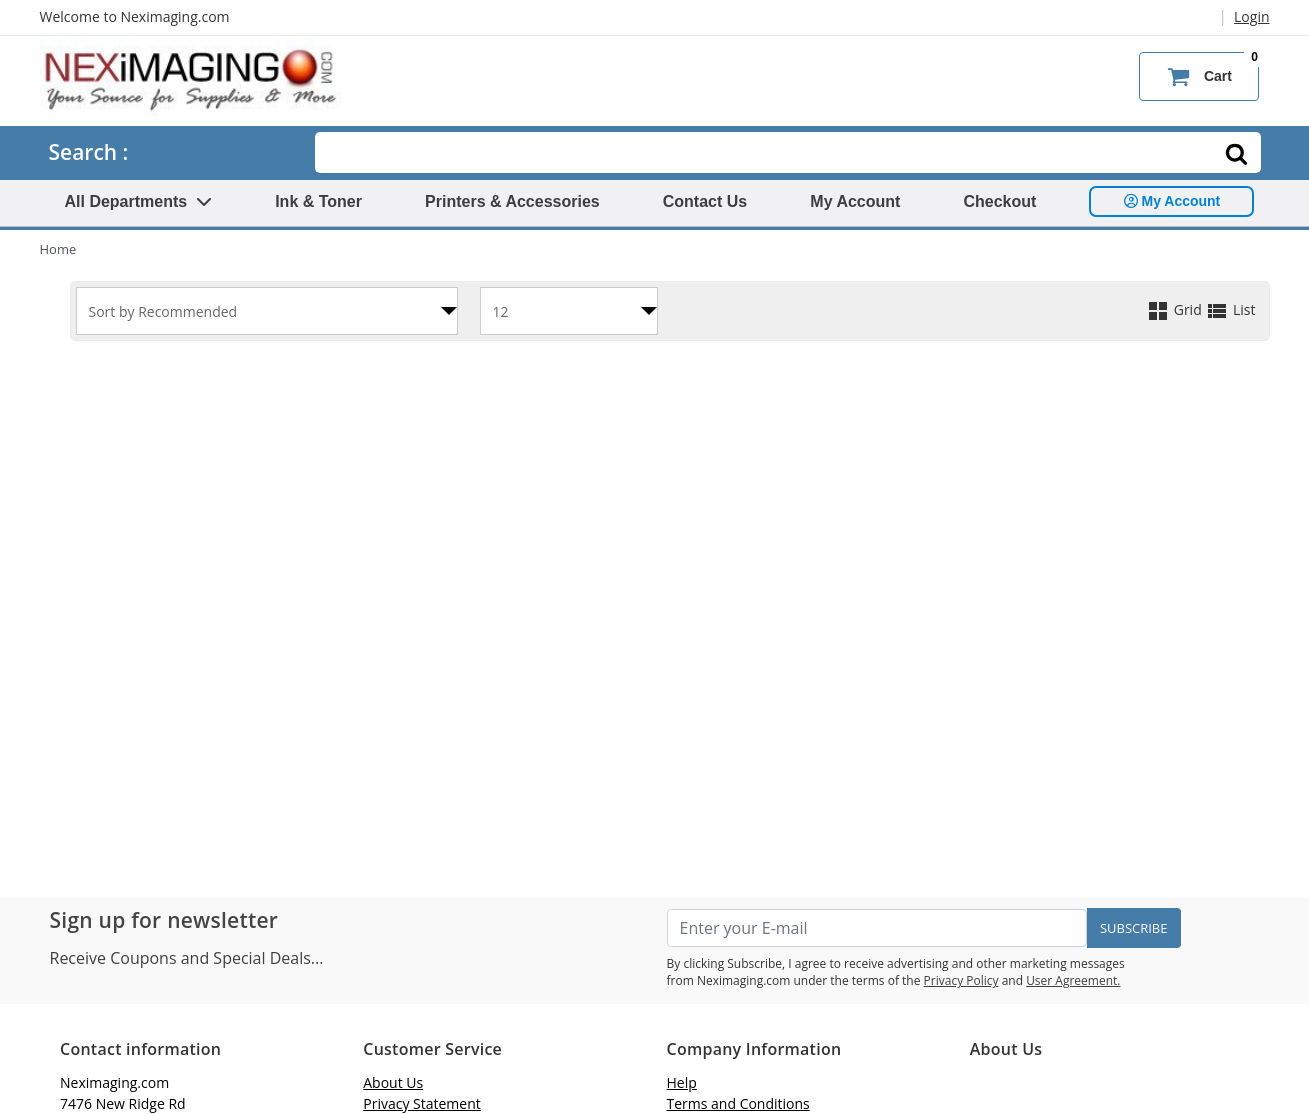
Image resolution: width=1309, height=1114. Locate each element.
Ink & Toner (318, 201)
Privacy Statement (422, 1103)
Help (682, 1082)
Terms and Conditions (738, 1103)
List (1230, 309)
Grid (1175, 309)
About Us (393, 1082)
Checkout (999, 201)
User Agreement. (1073, 980)
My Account (855, 201)
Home (58, 249)
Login (1251, 16)
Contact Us (705, 201)
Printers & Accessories (512, 201)
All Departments (139, 201)
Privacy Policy (961, 980)
